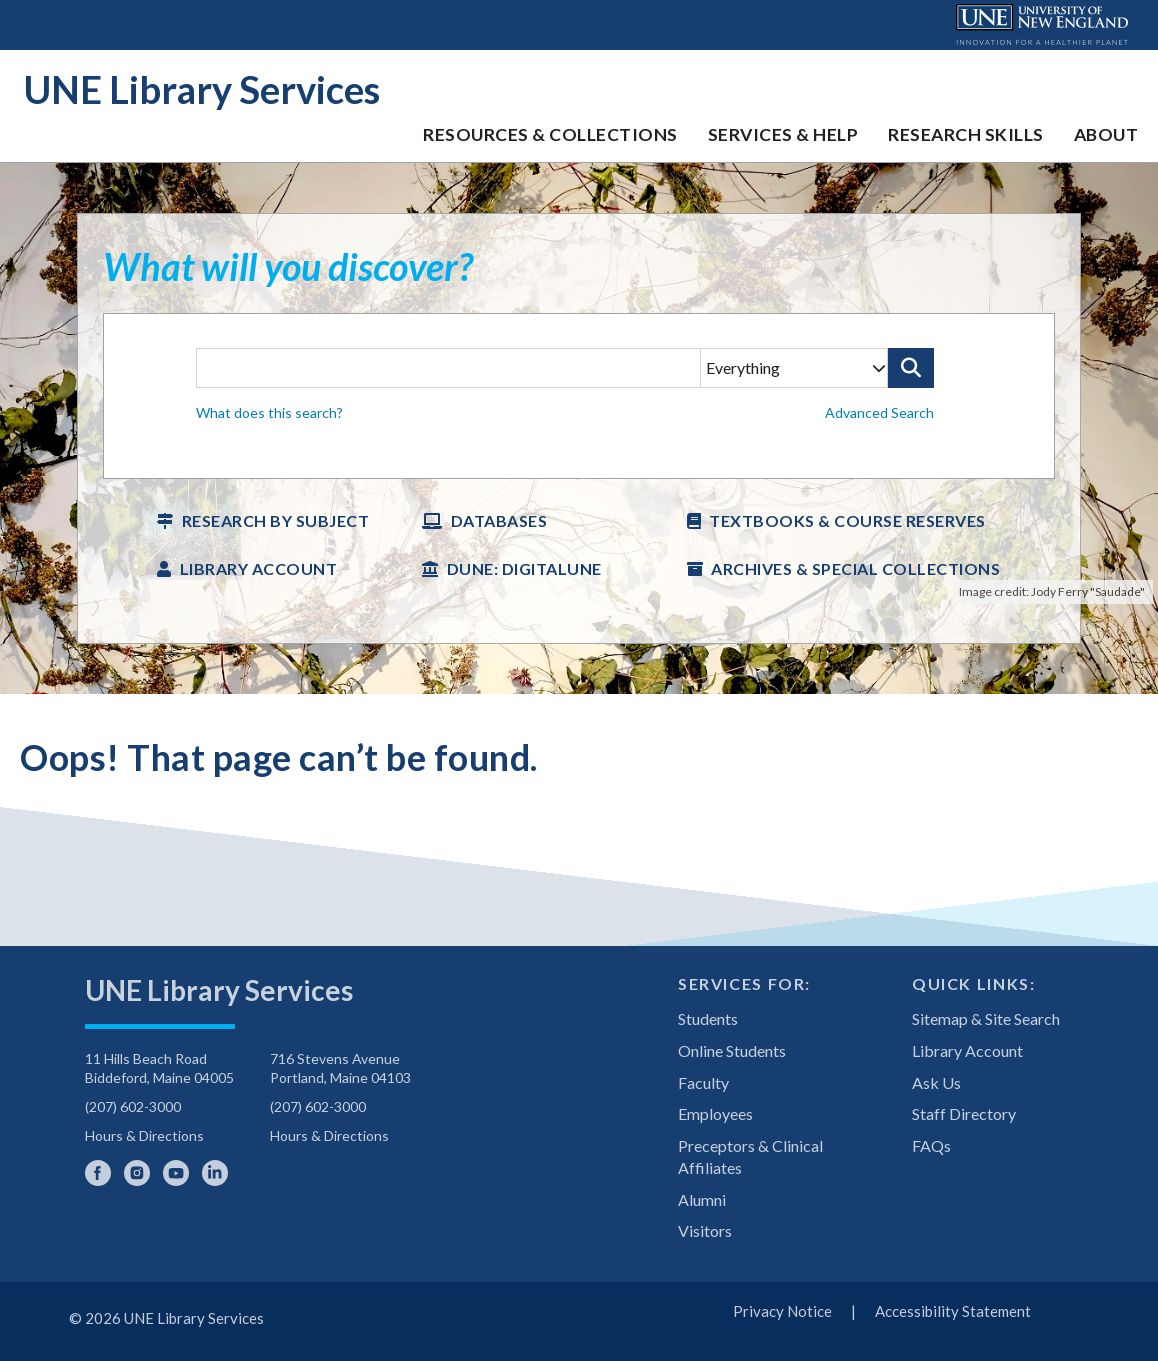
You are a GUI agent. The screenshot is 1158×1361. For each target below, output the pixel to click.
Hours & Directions (144, 1135)
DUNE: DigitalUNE (524, 568)
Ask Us (936, 1082)
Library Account (259, 568)
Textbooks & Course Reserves (847, 520)
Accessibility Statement (953, 1311)
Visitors (705, 1230)
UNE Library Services (202, 89)
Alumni (702, 1199)
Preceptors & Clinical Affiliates (750, 1156)
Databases (499, 520)
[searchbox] (578, 396)
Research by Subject (276, 520)
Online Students (732, 1050)
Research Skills (966, 134)
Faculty (703, 1082)
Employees (715, 1113)
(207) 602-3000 (133, 1106)
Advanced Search (879, 412)
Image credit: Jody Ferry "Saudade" (1052, 591)
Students (708, 1018)
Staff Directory (964, 1113)
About (1106, 134)
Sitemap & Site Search (986, 1018)
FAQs (931, 1145)
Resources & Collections (550, 134)
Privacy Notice (782, 1311)
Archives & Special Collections (855, 568)
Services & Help (783, 134)
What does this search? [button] (269, 412)
